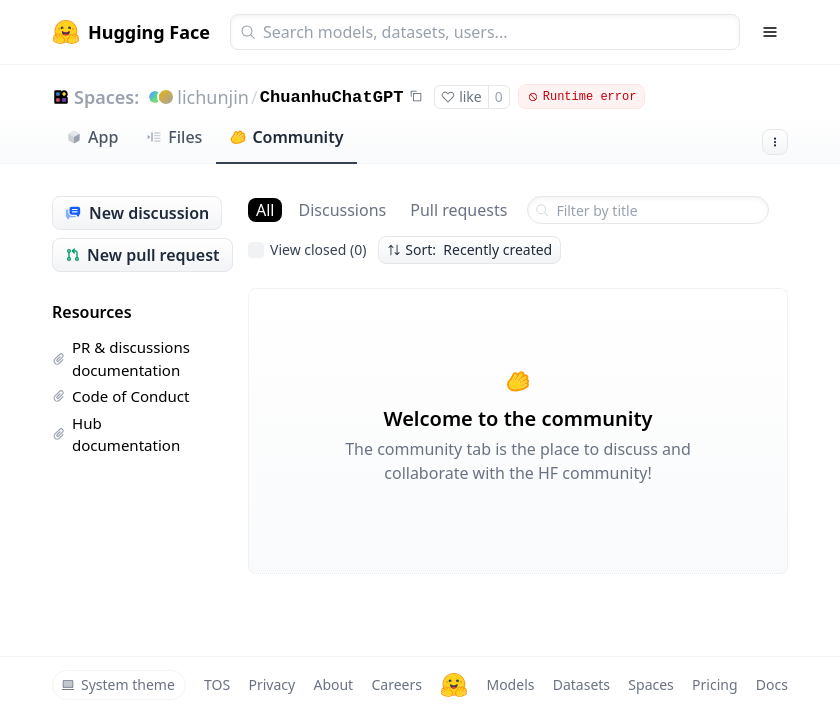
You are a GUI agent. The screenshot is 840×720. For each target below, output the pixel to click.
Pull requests (458, 210)
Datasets (581, 684)
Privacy (271, 684)
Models (510, 684)
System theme (118, 684)
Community (286, 137)
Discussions (342, 210)
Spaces (650, 684)
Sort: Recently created (469, 249)
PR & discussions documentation (121, 358)
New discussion (137, 213)
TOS (217, 684)
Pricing (714, 684)
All (265, 210)
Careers (396, 684)
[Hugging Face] (454, 685)
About (333, 684)
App (92, 137)
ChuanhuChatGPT (332, 97)
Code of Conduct (120, 396)
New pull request (142, 255)
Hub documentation (116, 434)
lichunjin (213, 97)
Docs (772, 684)
